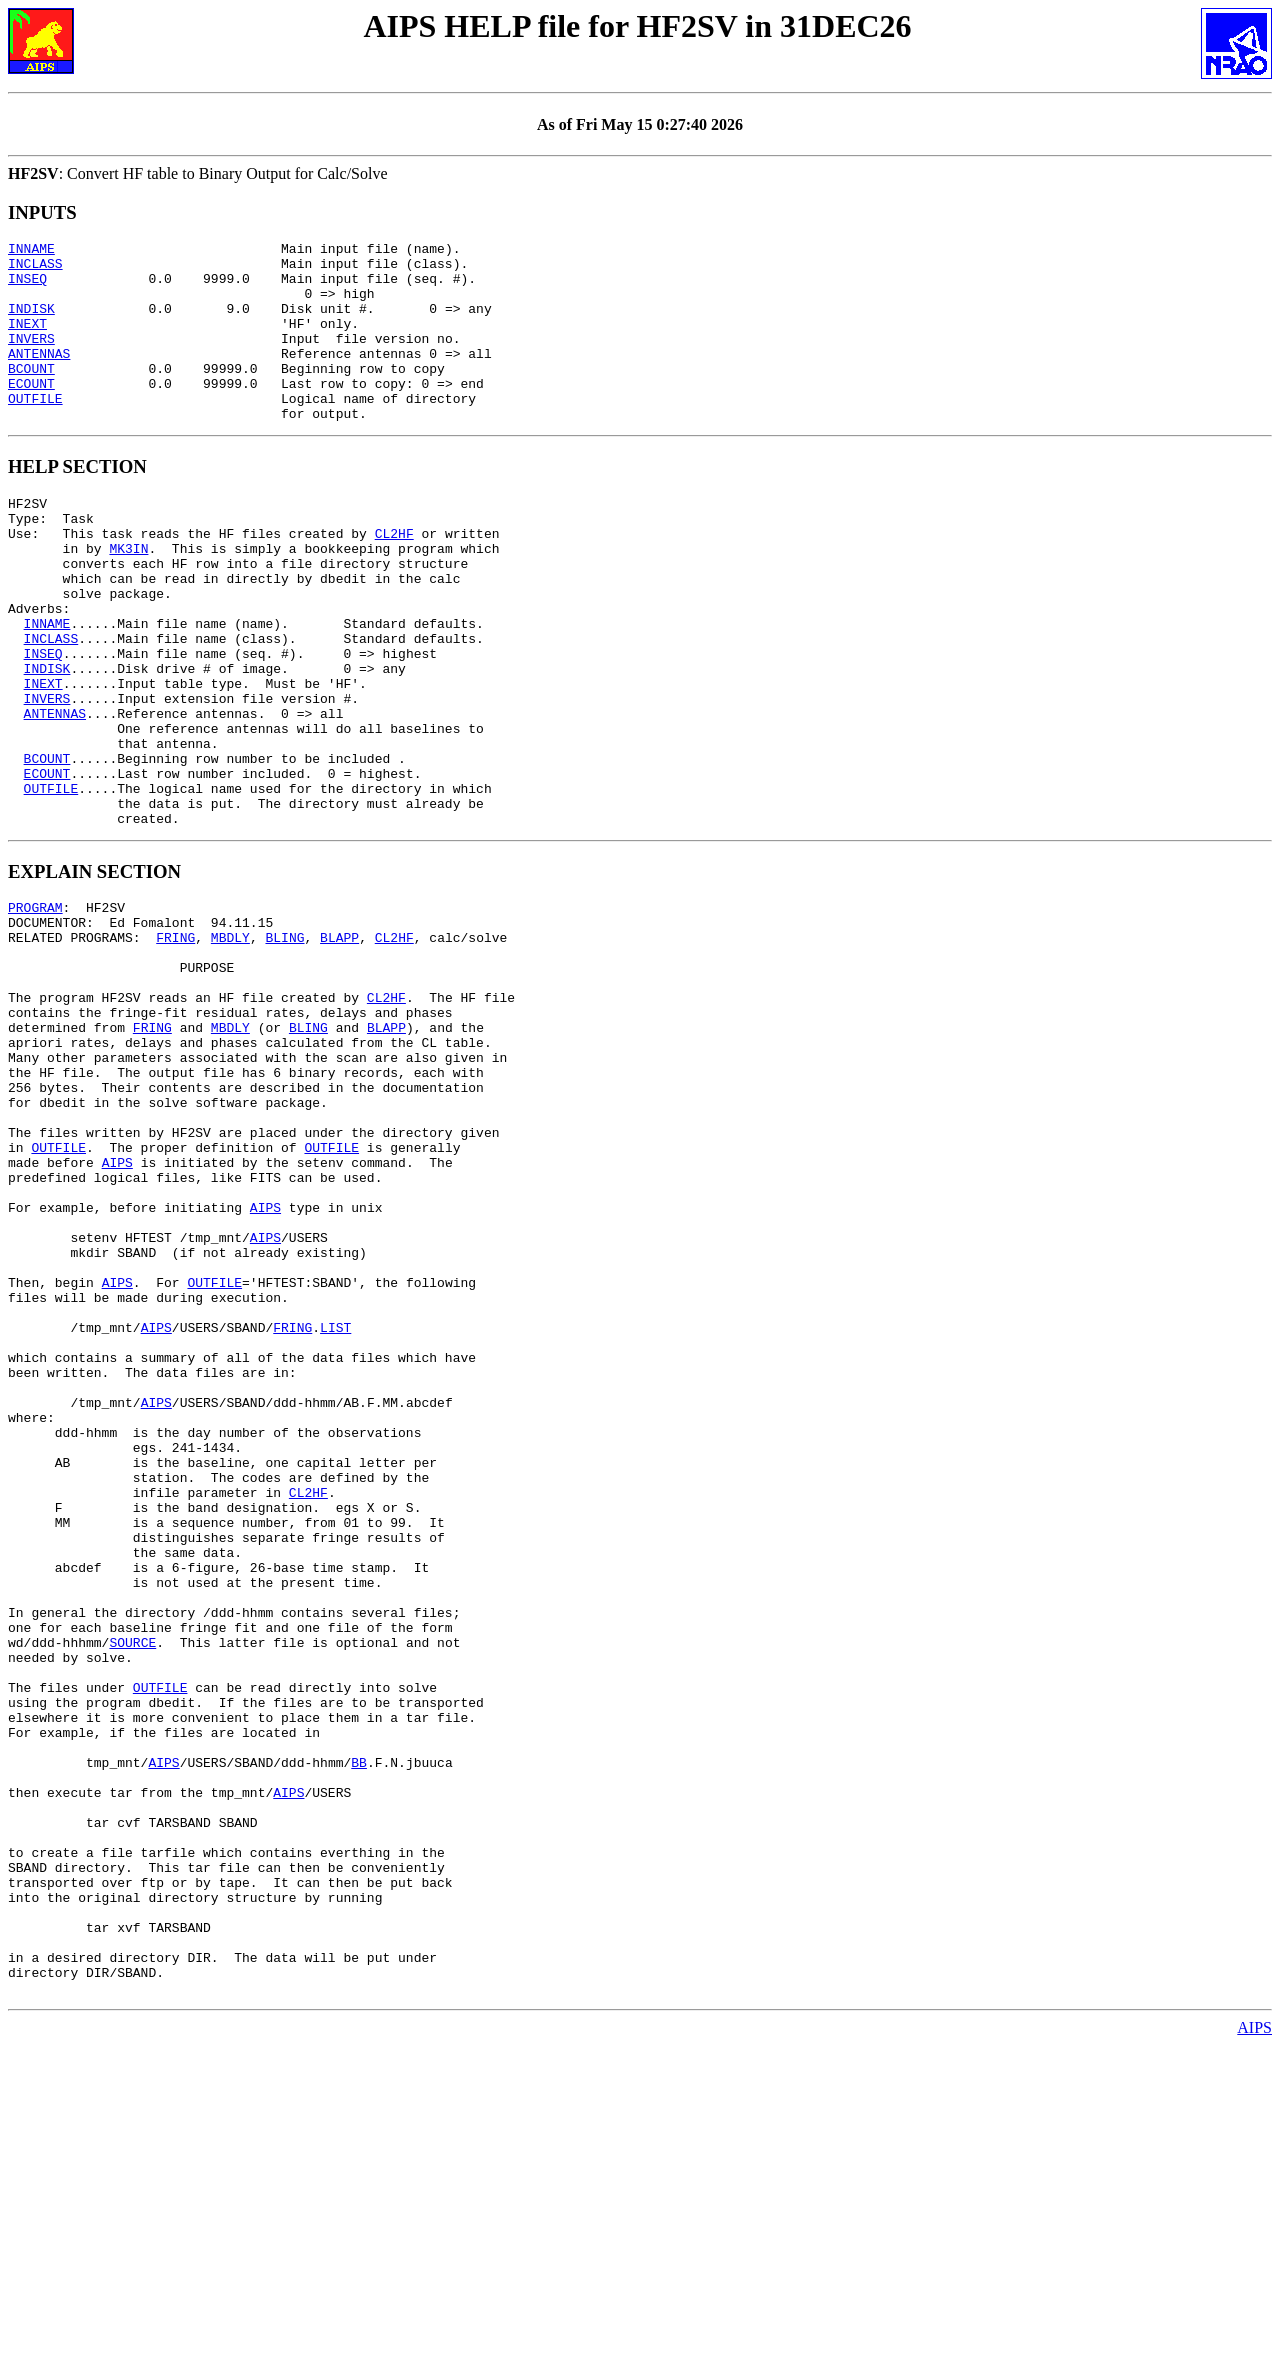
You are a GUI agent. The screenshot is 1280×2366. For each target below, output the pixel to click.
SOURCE (132, 1894)
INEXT (27, 341)
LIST (335, 1516)
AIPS (117, 1318)
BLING (284, 1048)
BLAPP (339, 1048)
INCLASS (35, 269)
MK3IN (128, 596)
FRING (175, 1048)
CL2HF (394, 578)
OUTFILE (35, 431)
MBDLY (230, 1048)
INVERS (31, 359)
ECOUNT (31, 413)
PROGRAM (35, 1012)
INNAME (31, 251)
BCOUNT (31, 395)
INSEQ (27, 287)
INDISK (31, 323)
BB (359, 2038)
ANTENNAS (39, 377)
